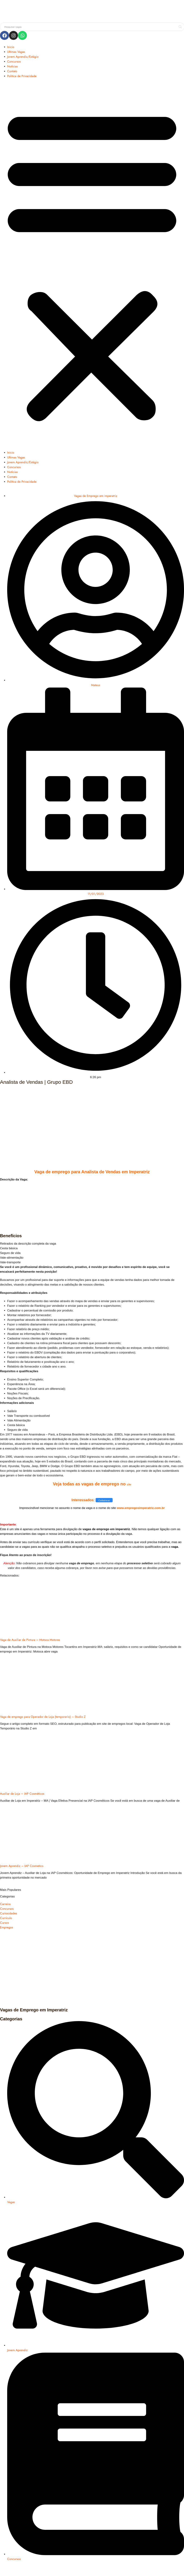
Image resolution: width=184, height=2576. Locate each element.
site (129, 1484)
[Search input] (90, 26)
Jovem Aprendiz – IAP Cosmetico (21, 1866)
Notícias (12, 66)
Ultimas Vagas (16, 52)
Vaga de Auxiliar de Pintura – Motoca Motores (30, 1640)
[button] (92, 264)
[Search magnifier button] (180, 26)
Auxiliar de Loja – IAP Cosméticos (22, 1793)
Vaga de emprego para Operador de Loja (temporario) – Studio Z (43, 1717)
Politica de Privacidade (22, 76)
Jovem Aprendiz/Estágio (23, 56)
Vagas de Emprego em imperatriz (95, 496)
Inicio (10, 47)
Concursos (14, 61)
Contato (12, 71)
